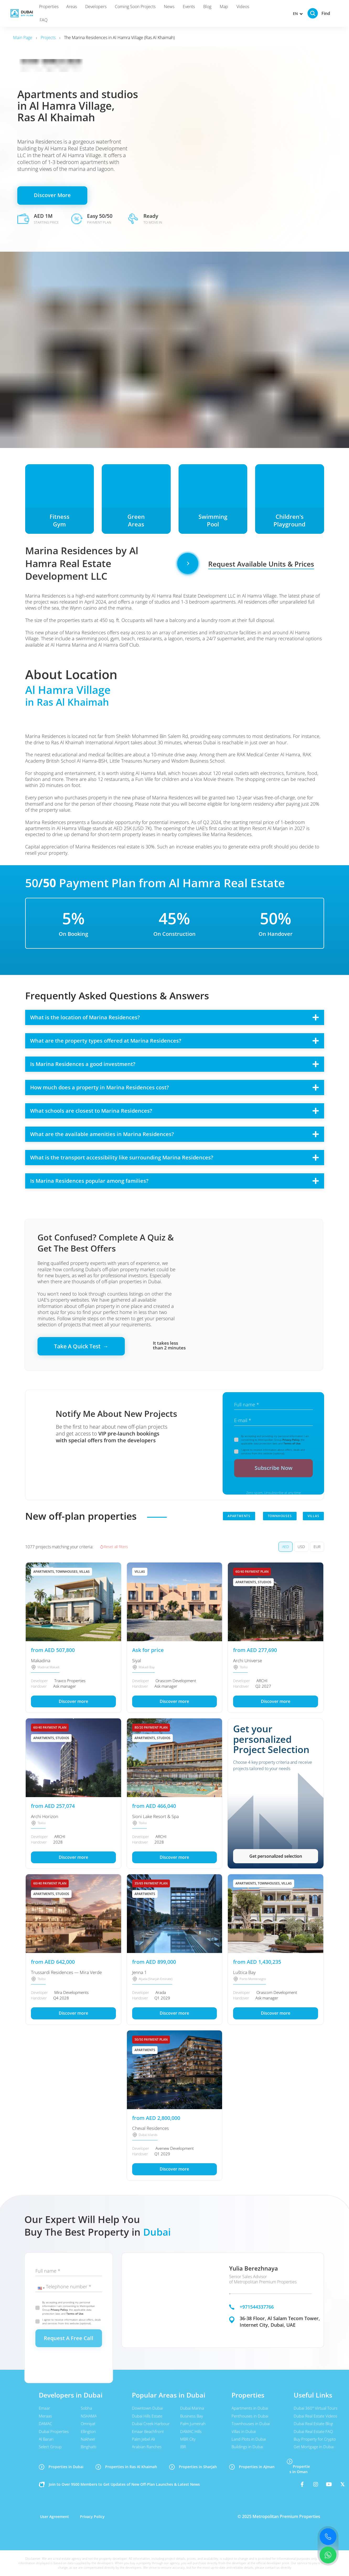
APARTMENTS (239, 1516)
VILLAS (313, 1516)
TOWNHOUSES (280, 1516)
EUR (317, 1546)
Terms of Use (291, 1443)
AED (285, 1546)
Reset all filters (114, 1546)
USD (301, 1546)
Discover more (73, 1701)
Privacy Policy (290, 1440)
